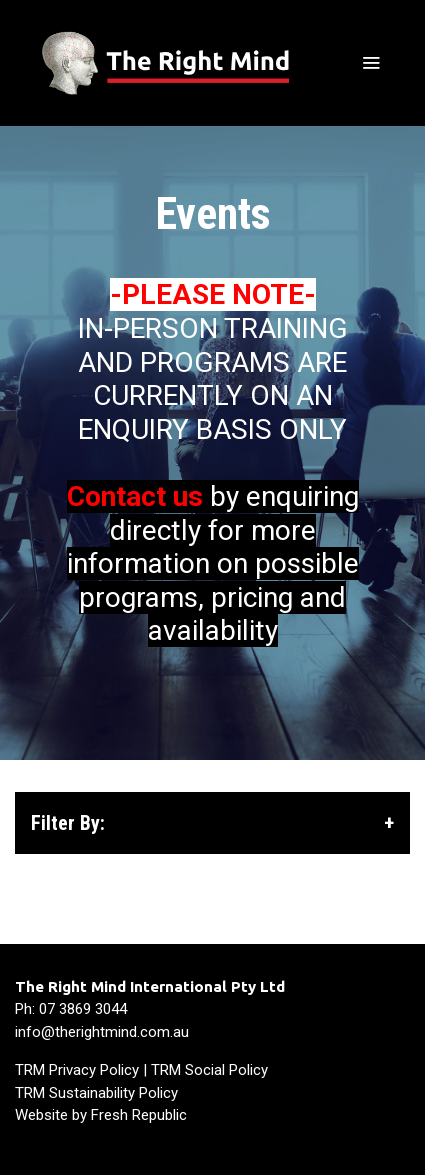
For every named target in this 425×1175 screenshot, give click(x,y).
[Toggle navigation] (371, 63)
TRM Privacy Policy (77, 1070)
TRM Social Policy (209, 1070)
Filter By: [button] (212, 823)
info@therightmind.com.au (102, 1032)
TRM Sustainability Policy (96, 1093)
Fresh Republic (139, 1115)
